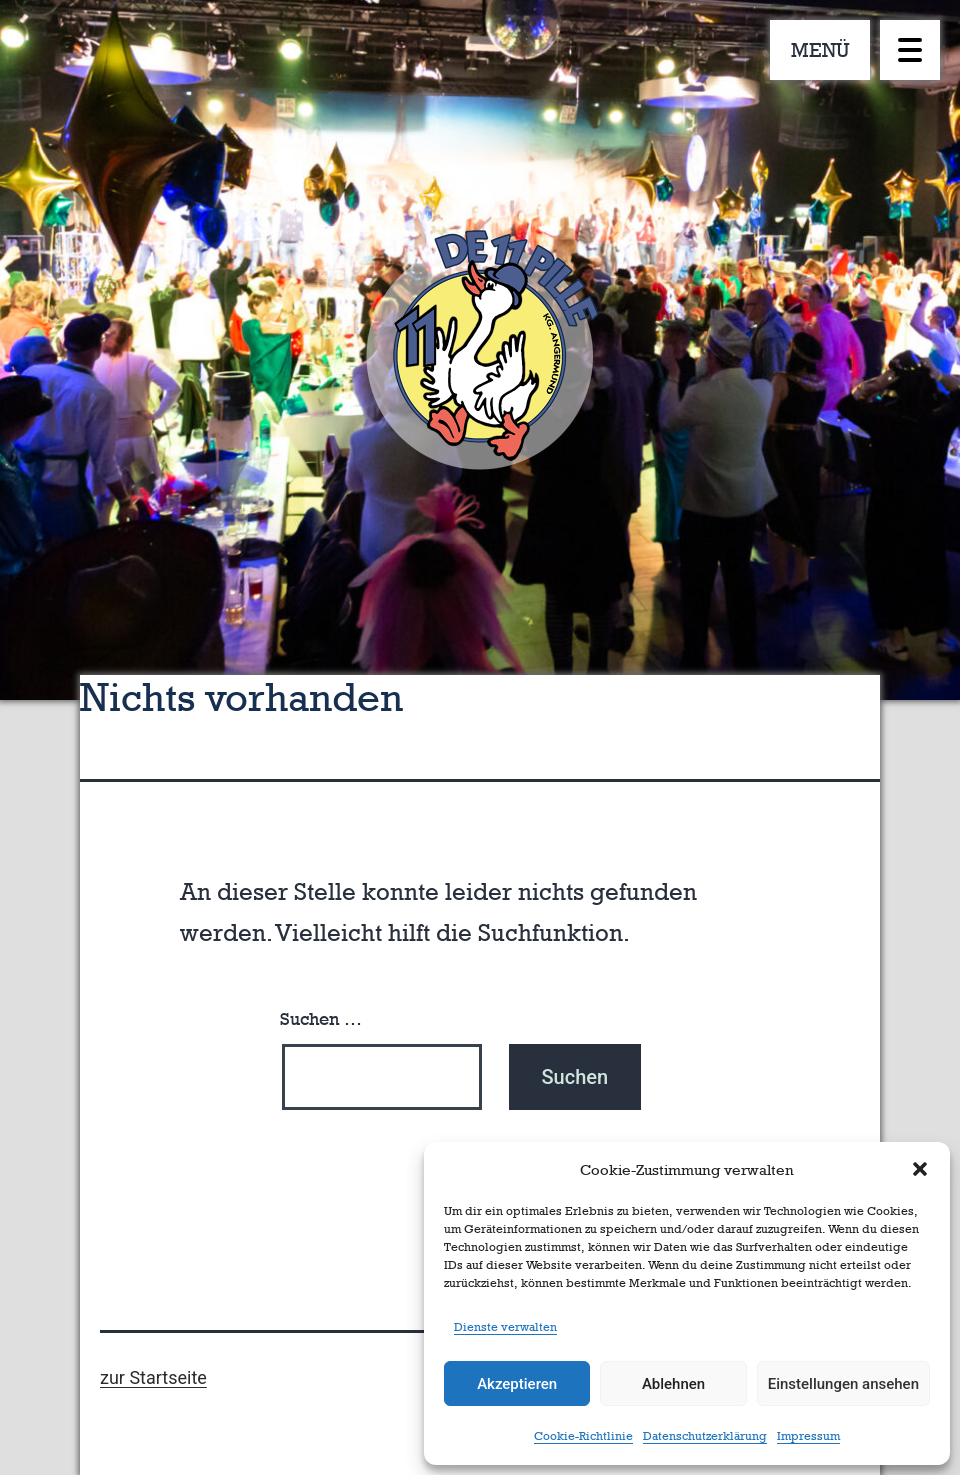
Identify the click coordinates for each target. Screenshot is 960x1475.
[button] (920, 1169)
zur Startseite (153, 1377)
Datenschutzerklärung (705, 1436)
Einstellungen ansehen (843, 1384)
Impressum (808, 1436)
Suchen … (321, 1019)
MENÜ (820, 50)
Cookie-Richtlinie (583, 1436)
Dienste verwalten (505, 1327)
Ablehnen (673, 1384)
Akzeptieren (517, 1384)
